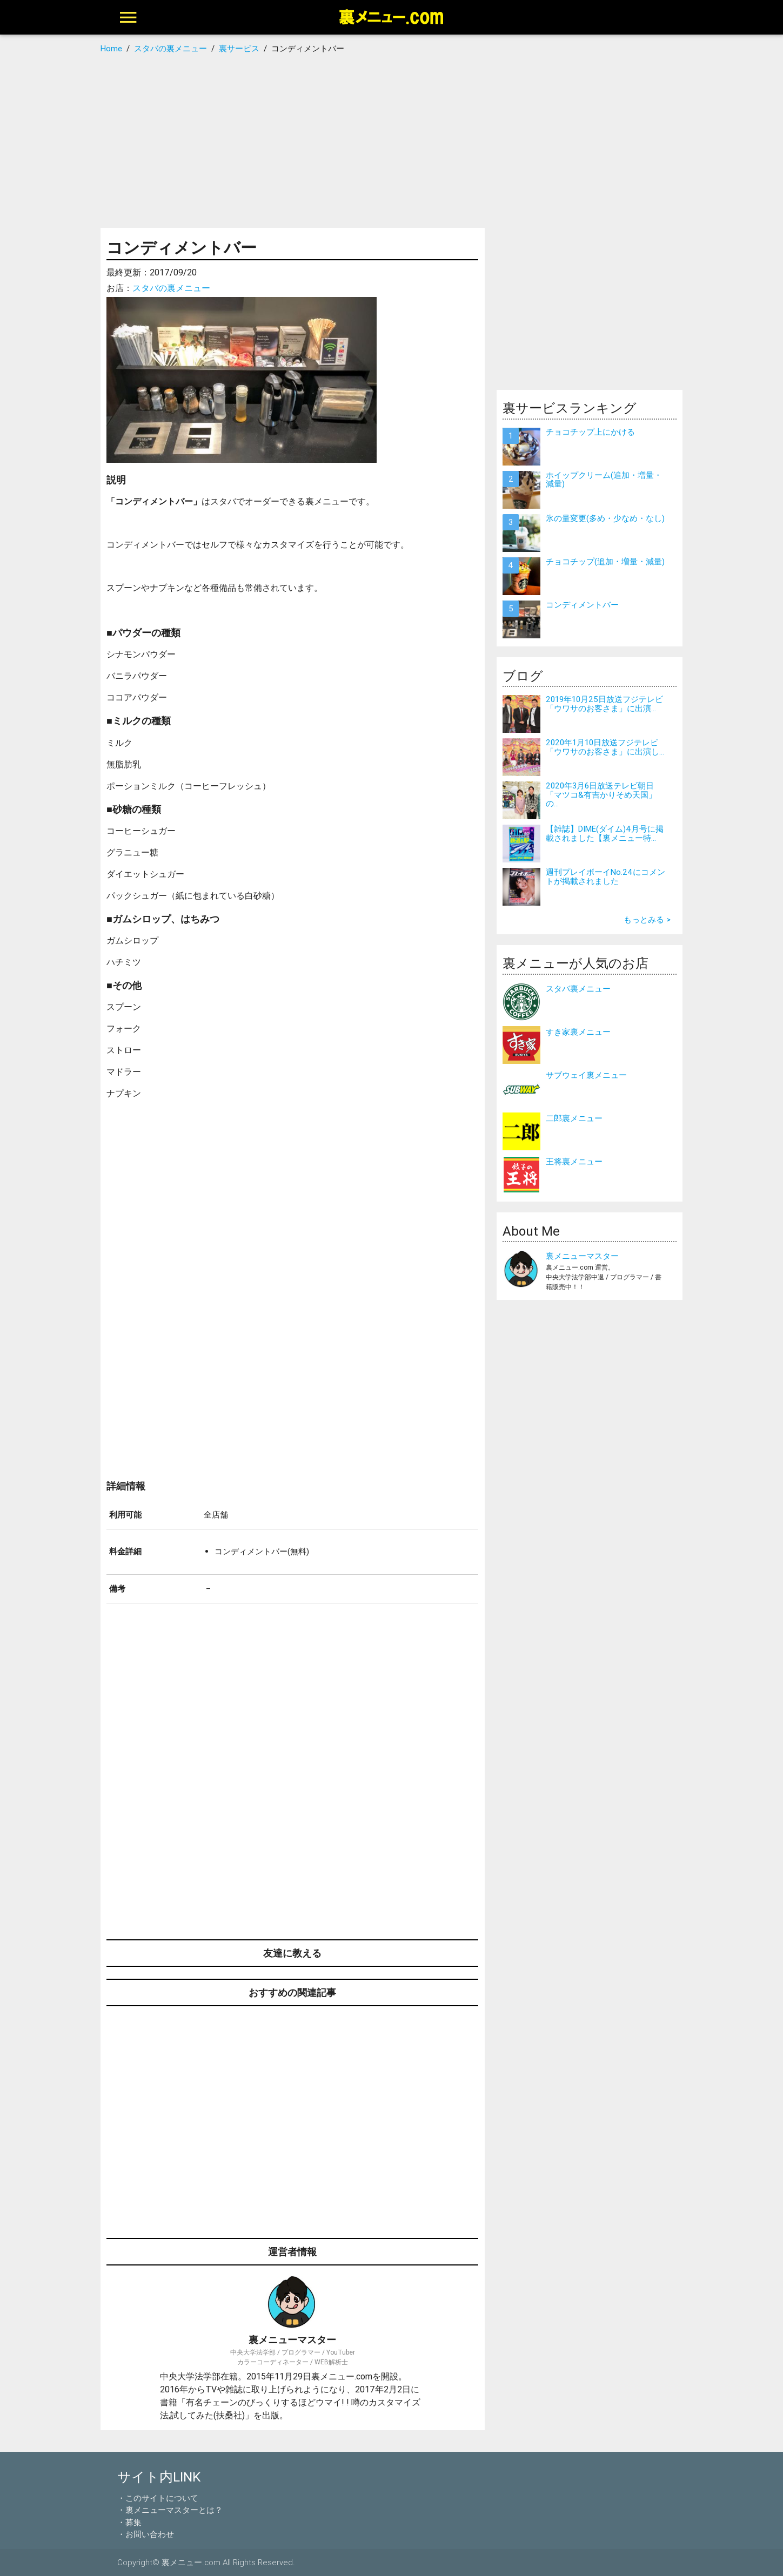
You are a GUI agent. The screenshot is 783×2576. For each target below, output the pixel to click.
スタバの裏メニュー (171, 287)
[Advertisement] (391, 141)
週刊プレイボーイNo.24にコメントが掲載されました (605, 876)
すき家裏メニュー (578, 1032)
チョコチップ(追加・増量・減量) (605, 561)
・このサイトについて (157, 2498)
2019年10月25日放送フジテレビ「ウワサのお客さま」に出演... (604, 703)
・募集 (129, 2522)
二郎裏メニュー (574, 1118)
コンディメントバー (582, 604)
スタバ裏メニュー (578, 988)
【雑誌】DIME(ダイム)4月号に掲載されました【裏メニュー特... (605, 833)
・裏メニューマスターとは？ (170, 2510)
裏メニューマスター (582, 1256)
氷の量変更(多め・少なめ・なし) (605, 518)
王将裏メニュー (574, 1161)
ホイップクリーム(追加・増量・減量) (604, 479)
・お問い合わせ (145, 2534)
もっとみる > (647, 919)
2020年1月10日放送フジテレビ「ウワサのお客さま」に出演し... (605, 747)
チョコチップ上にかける (590, 432)
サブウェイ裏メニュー (586, 1075)
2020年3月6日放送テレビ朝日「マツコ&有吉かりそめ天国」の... (601, 794)
